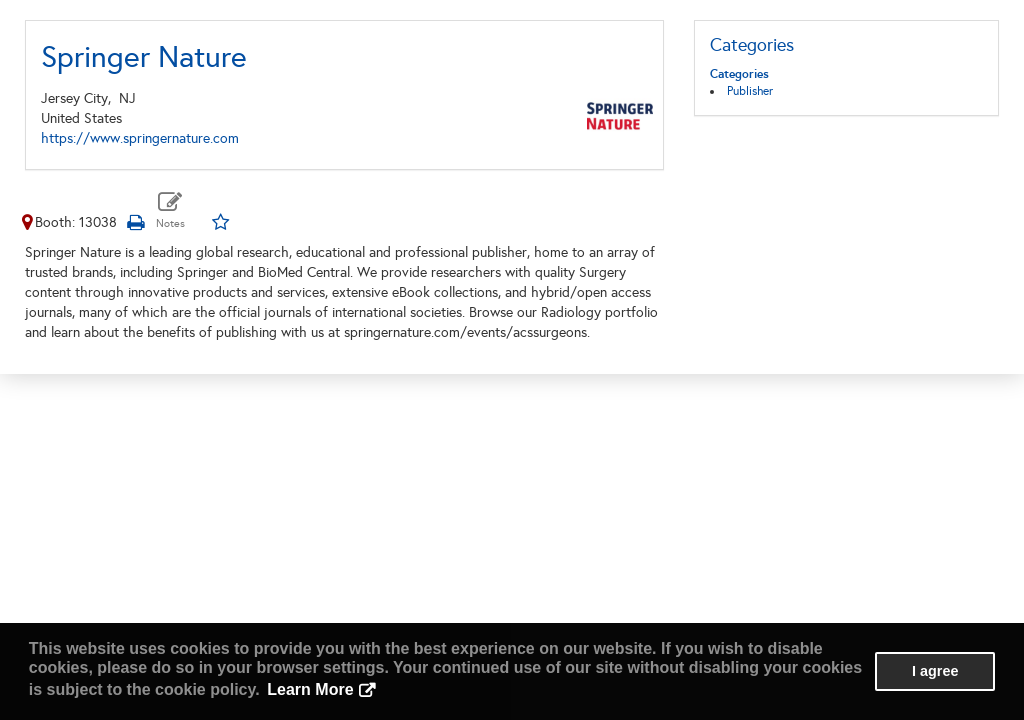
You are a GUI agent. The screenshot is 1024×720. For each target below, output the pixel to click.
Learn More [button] (310, 689)
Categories (739, 74)
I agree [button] (935, 671)
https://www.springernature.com (140, 138)
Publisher (750, 91)
